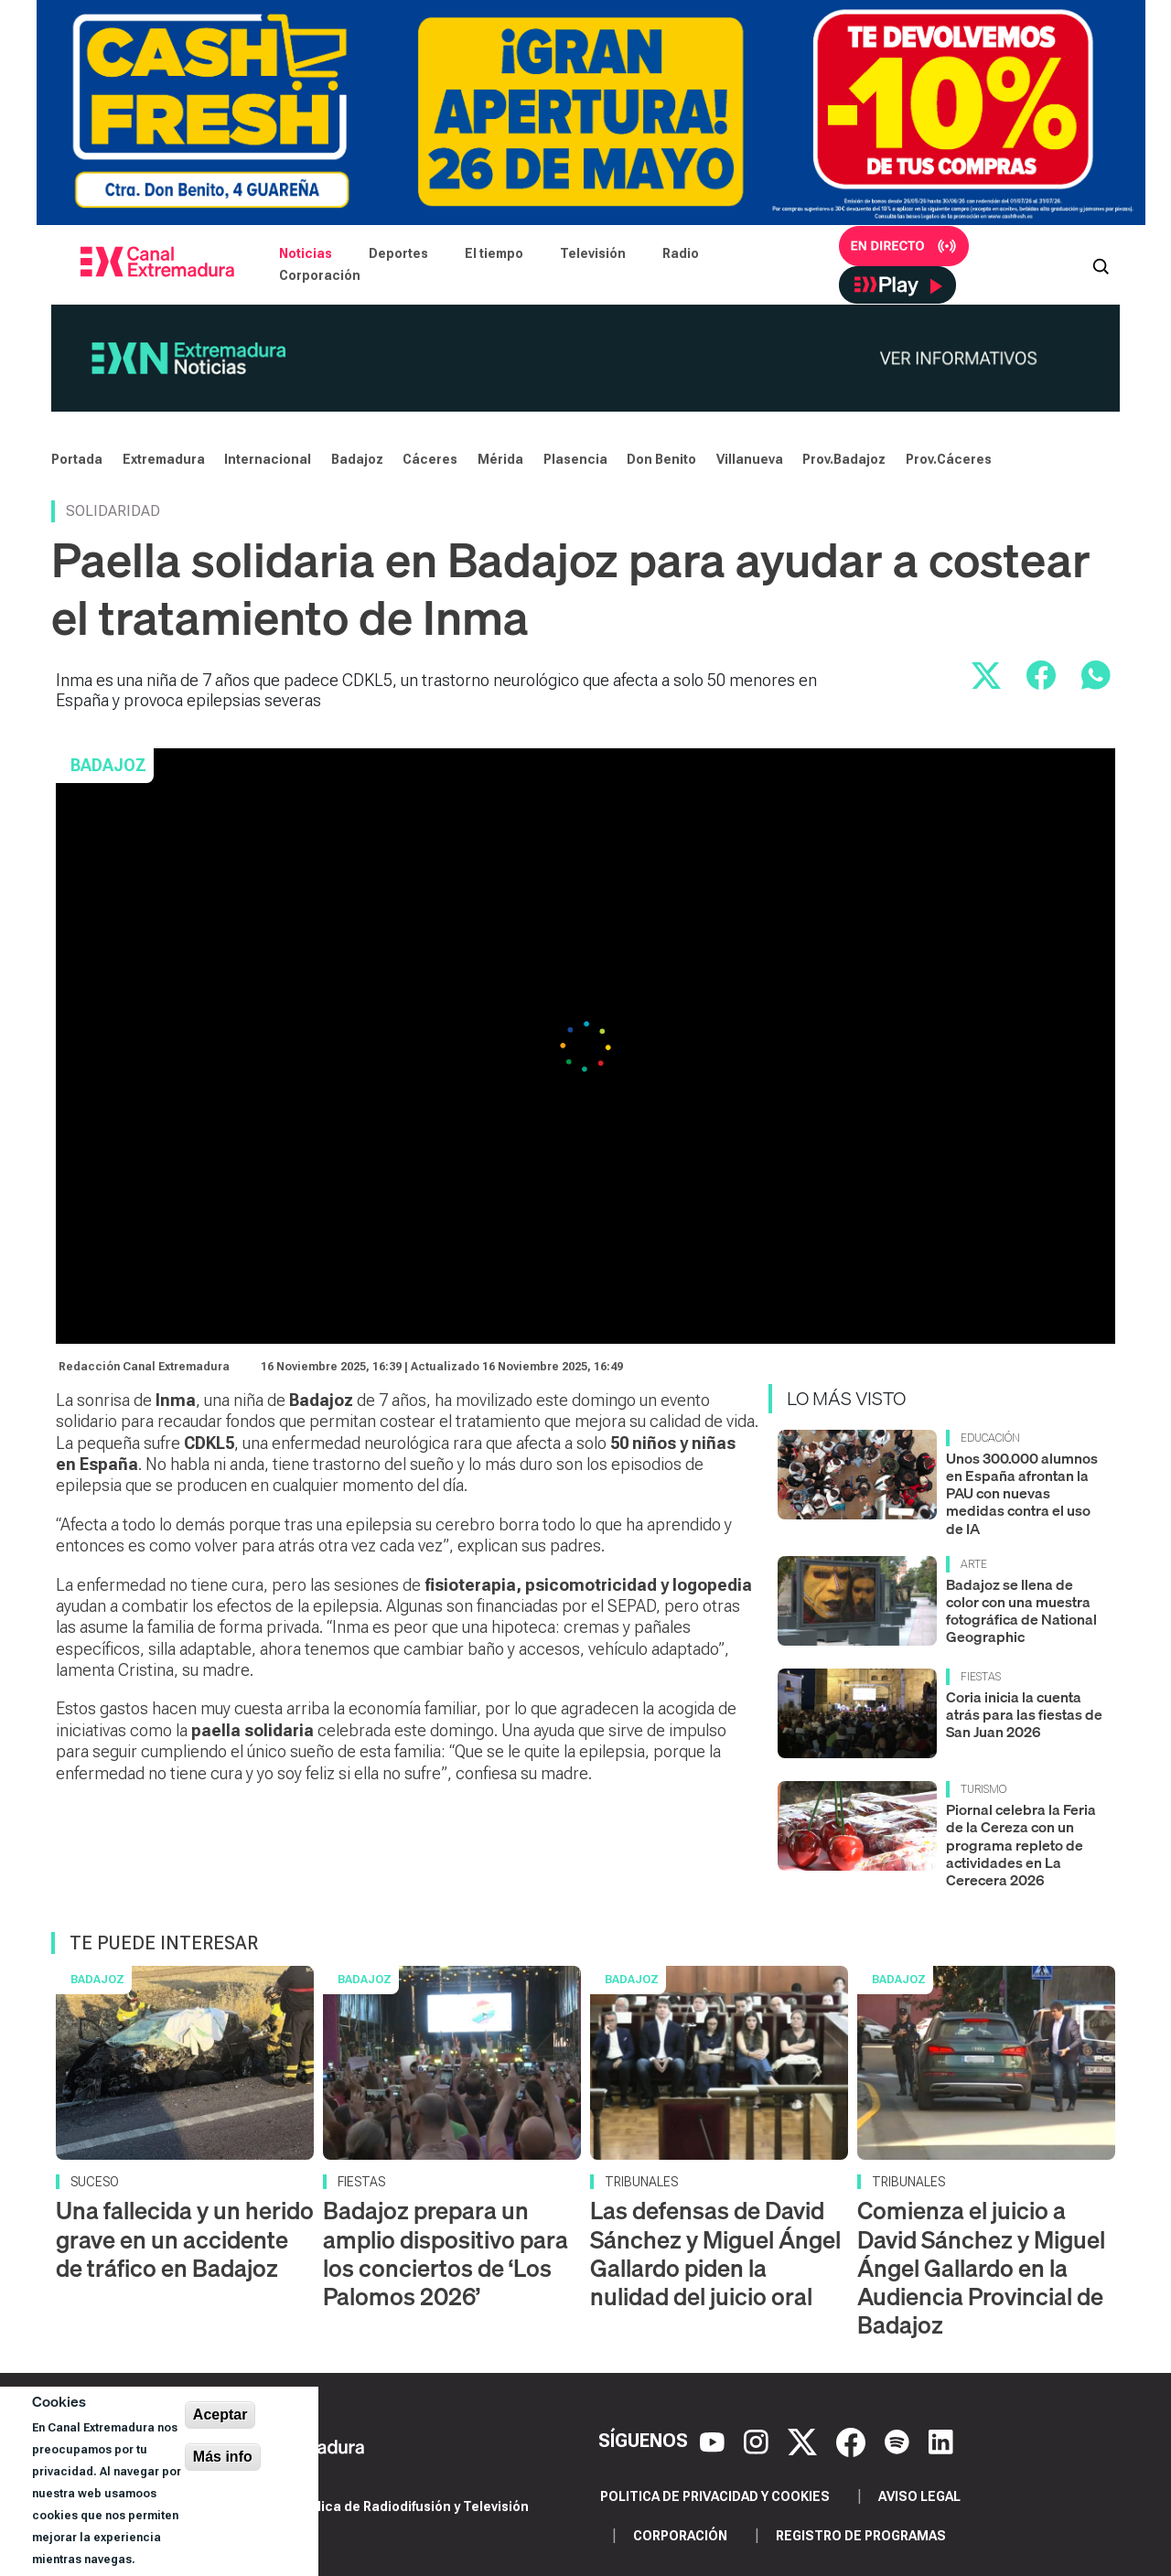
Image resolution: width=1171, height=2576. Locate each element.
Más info (222, 2456)
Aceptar (220, 2414)
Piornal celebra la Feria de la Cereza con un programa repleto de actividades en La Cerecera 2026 (1021, 1845)
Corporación (319, 275)
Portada (76, 459)
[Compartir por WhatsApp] (1096, 675)
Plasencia (575, 459)
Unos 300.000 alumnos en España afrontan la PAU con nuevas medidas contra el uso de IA (1022, 1493)
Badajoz (357, 459)
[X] (805, 2441)
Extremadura (164, 459)
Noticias (305, 253)
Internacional (267, 459)
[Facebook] (853, 2441)
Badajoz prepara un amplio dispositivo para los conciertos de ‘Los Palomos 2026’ (445, 2253)
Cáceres (430, 459)
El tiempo (494, 253)
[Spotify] (899, 2441)
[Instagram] (758, 2441)
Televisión (593, 253)
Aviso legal (919, 2496)
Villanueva (749, 459)
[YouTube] (714, 2441)
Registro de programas (861, 2535)
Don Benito (661, 459)
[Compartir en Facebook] (1041, 675)
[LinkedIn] (941, 2441)
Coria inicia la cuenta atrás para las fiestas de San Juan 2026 (1024, 1714)
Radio (680, 253)
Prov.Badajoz (844, 459)
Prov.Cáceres (949, 459)
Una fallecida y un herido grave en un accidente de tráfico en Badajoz (185, 2239)
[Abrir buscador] (1100, 264)
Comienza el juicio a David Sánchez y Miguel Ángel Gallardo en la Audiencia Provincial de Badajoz (981, 2268)
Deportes (398, 253)
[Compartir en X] (986, 675)
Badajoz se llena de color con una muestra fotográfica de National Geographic (1021, 1610)
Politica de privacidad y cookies (715, 2496)
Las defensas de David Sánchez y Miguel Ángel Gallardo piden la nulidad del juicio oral (715, 2253)
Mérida (500, 459)
